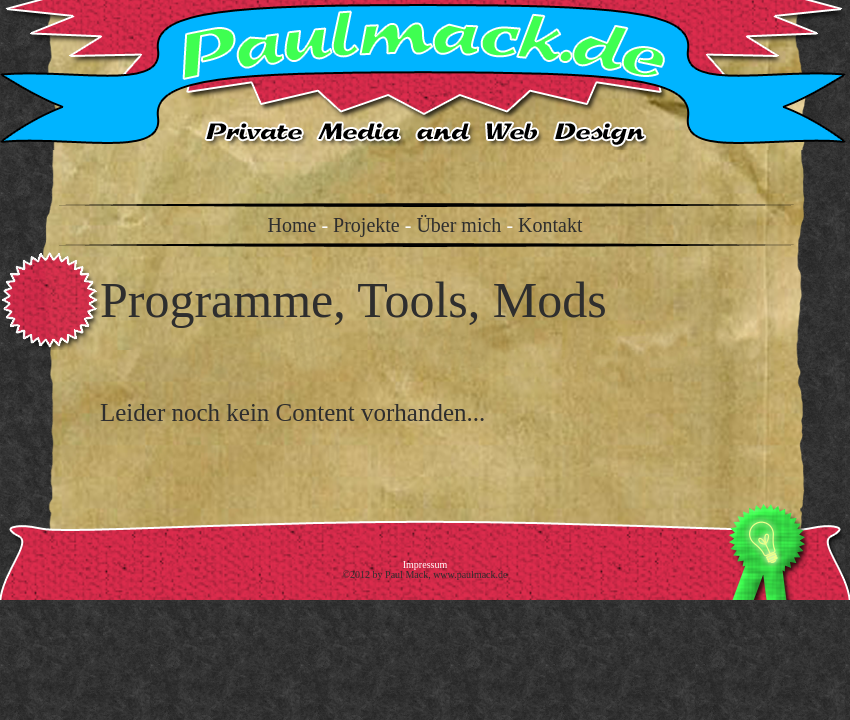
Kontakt (550, 225)
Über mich (458, 225)
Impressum (425, 564)
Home (292, 225)
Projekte (366, 225)
